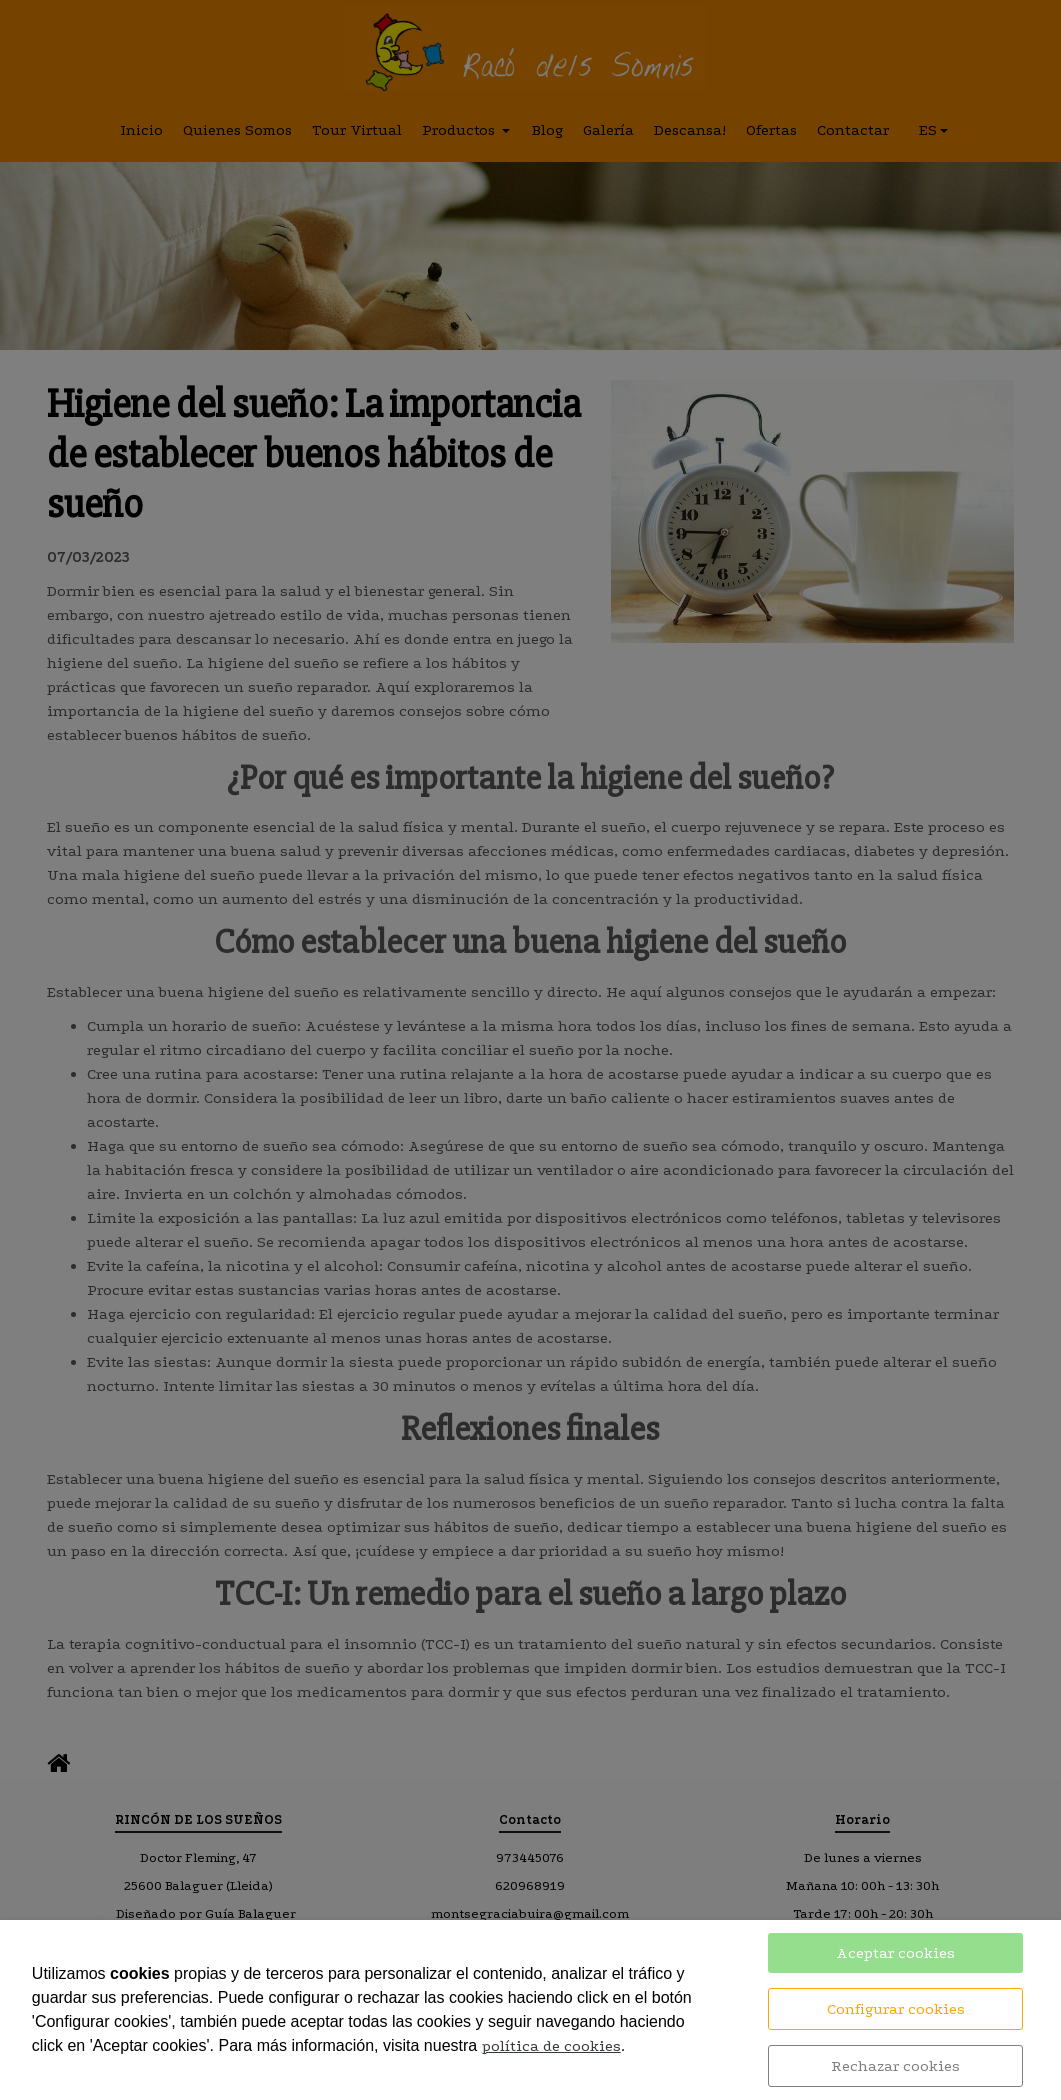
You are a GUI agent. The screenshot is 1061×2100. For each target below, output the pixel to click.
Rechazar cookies (895, 2066)
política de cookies (551, 2046)
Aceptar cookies (895, 1953)
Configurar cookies (896, 2009)
